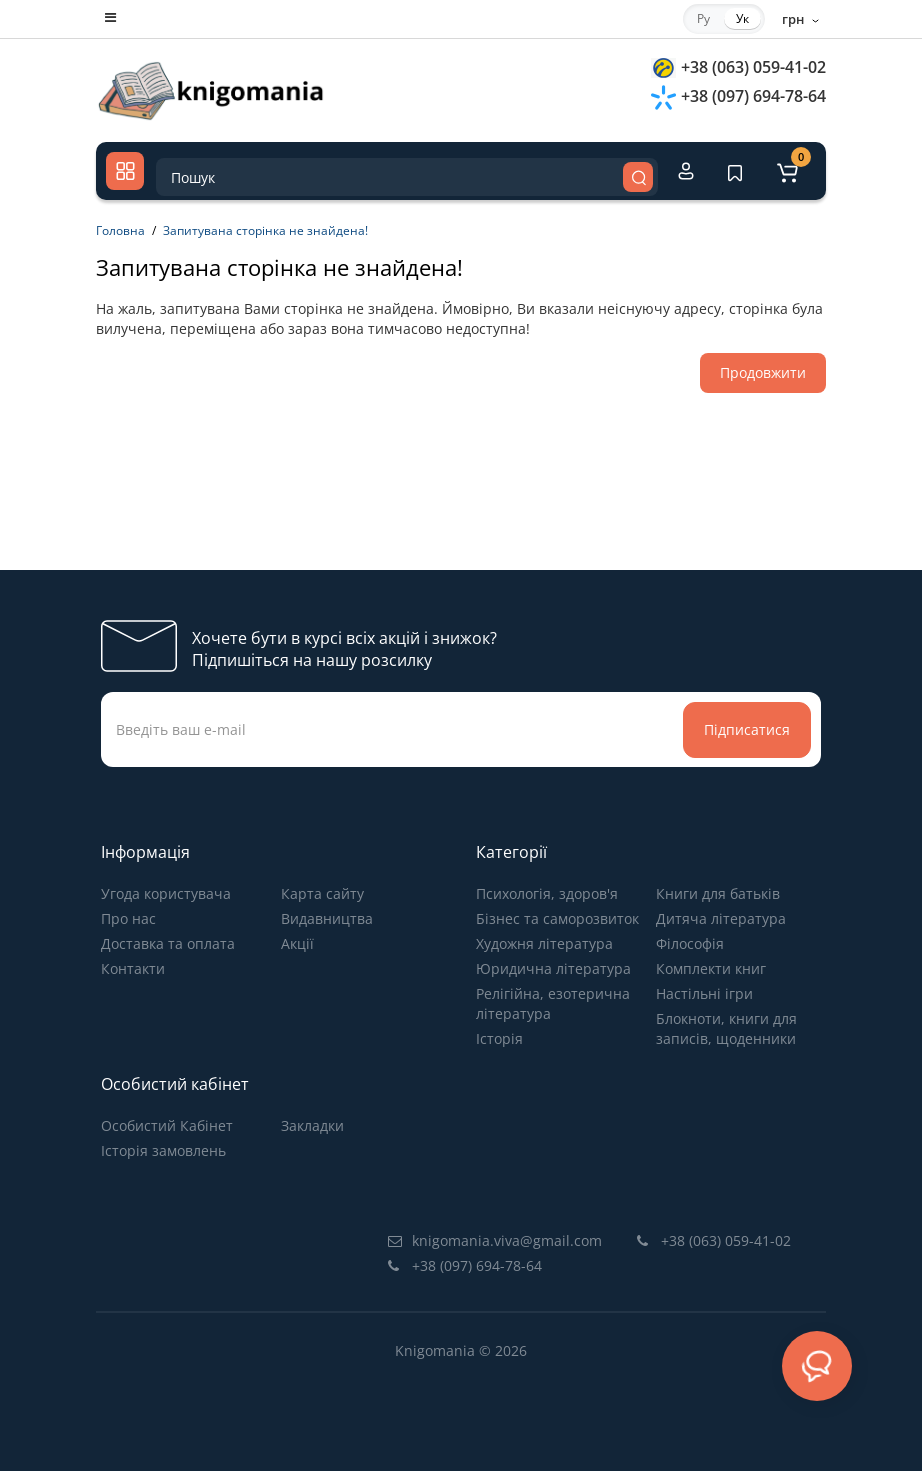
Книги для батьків (718, 893)
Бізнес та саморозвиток (557, 918)
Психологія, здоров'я (547, 893)
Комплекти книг (711, 968)
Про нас (128, 918)
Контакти (133, 968)
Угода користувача (166, 893)
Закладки (312, 1125)
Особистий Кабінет (167, 1125)
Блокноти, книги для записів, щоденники (726, 1028)
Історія (499, 1038)
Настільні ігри (704, 993)
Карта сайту (322, 893)
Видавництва (327, 918)
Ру (703, 18)
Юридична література (553, 968)
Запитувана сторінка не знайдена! (265, 230)
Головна (120, 230)
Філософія (690, 943)
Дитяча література (721, 918)
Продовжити (763, 372)
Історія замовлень (163, 1150)
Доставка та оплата (168, 943)
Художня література (544, 943)
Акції (297, 943)
